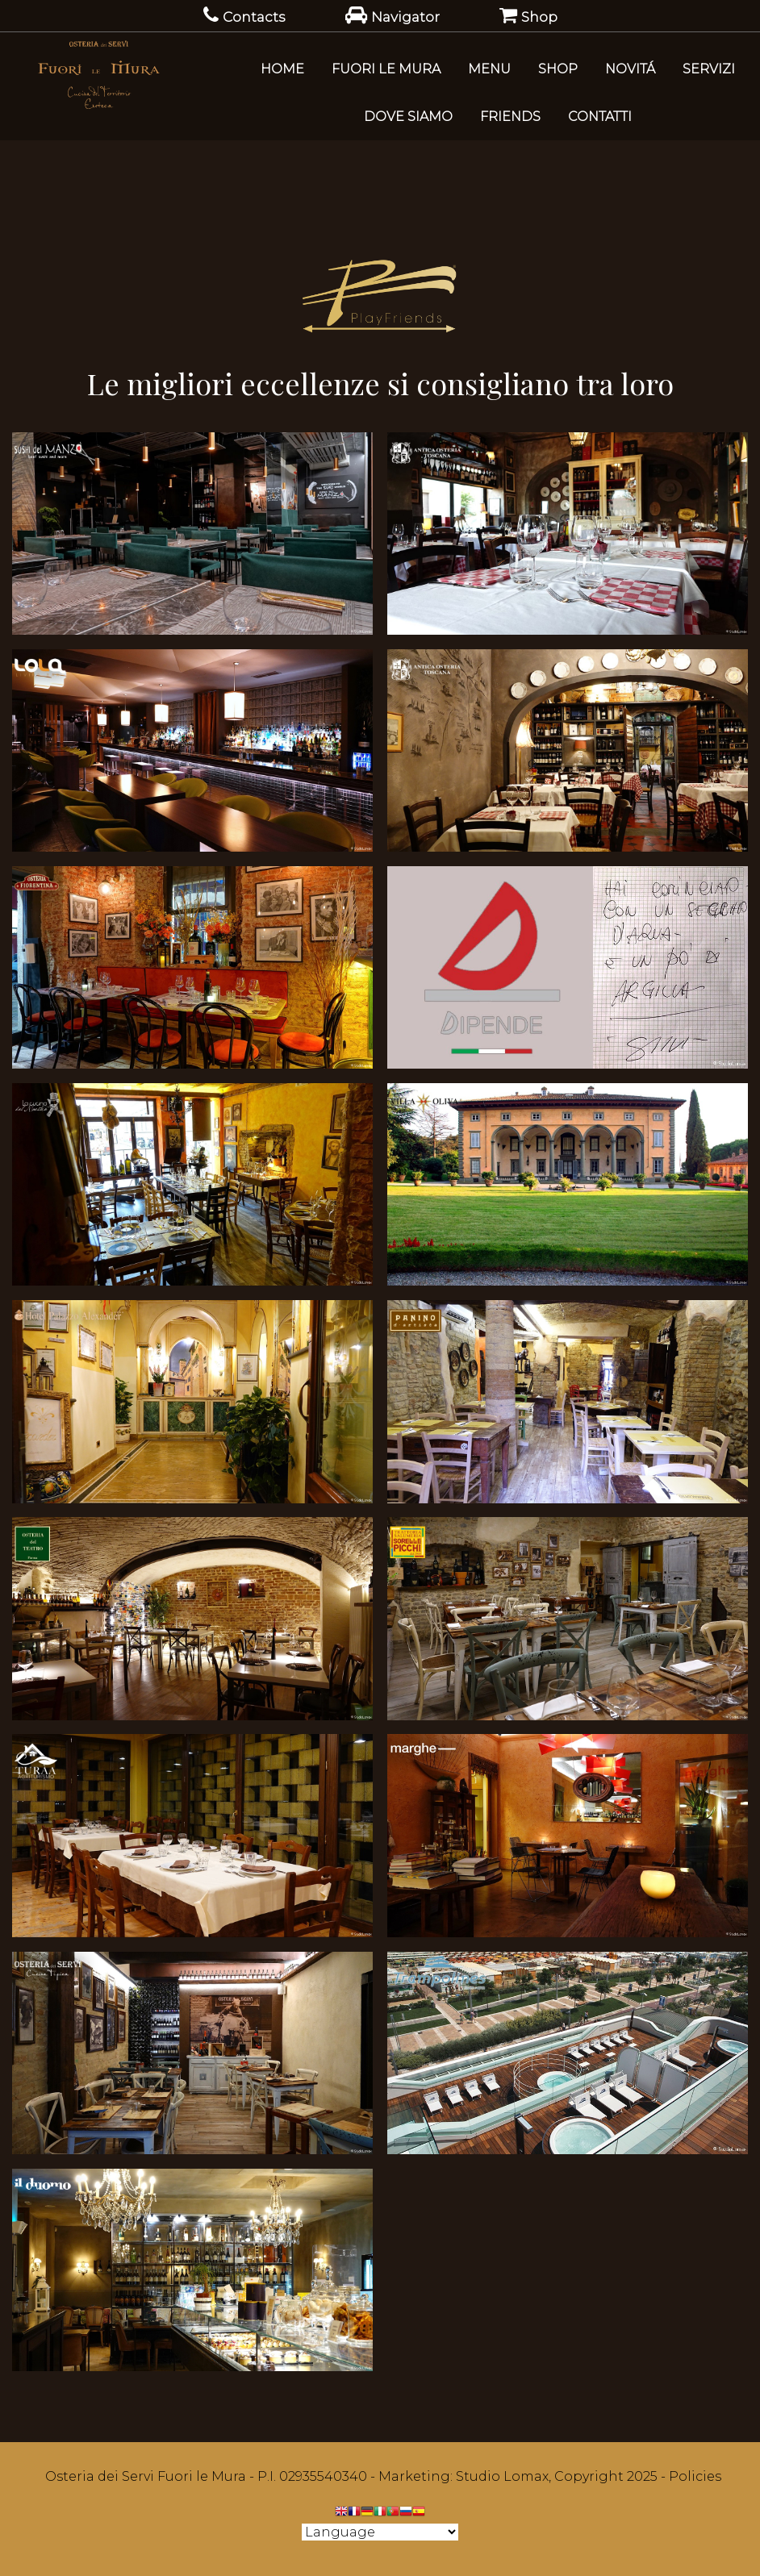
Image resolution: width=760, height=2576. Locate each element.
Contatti (600, 116)
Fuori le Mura (386, 69)
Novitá (630, 69)
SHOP (558, 69)
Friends (510, 116)
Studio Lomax (502, 2476)
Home (282, 69)
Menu (489, 69)
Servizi (709, 69)
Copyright (589, 2476)
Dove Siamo (408, 116)
